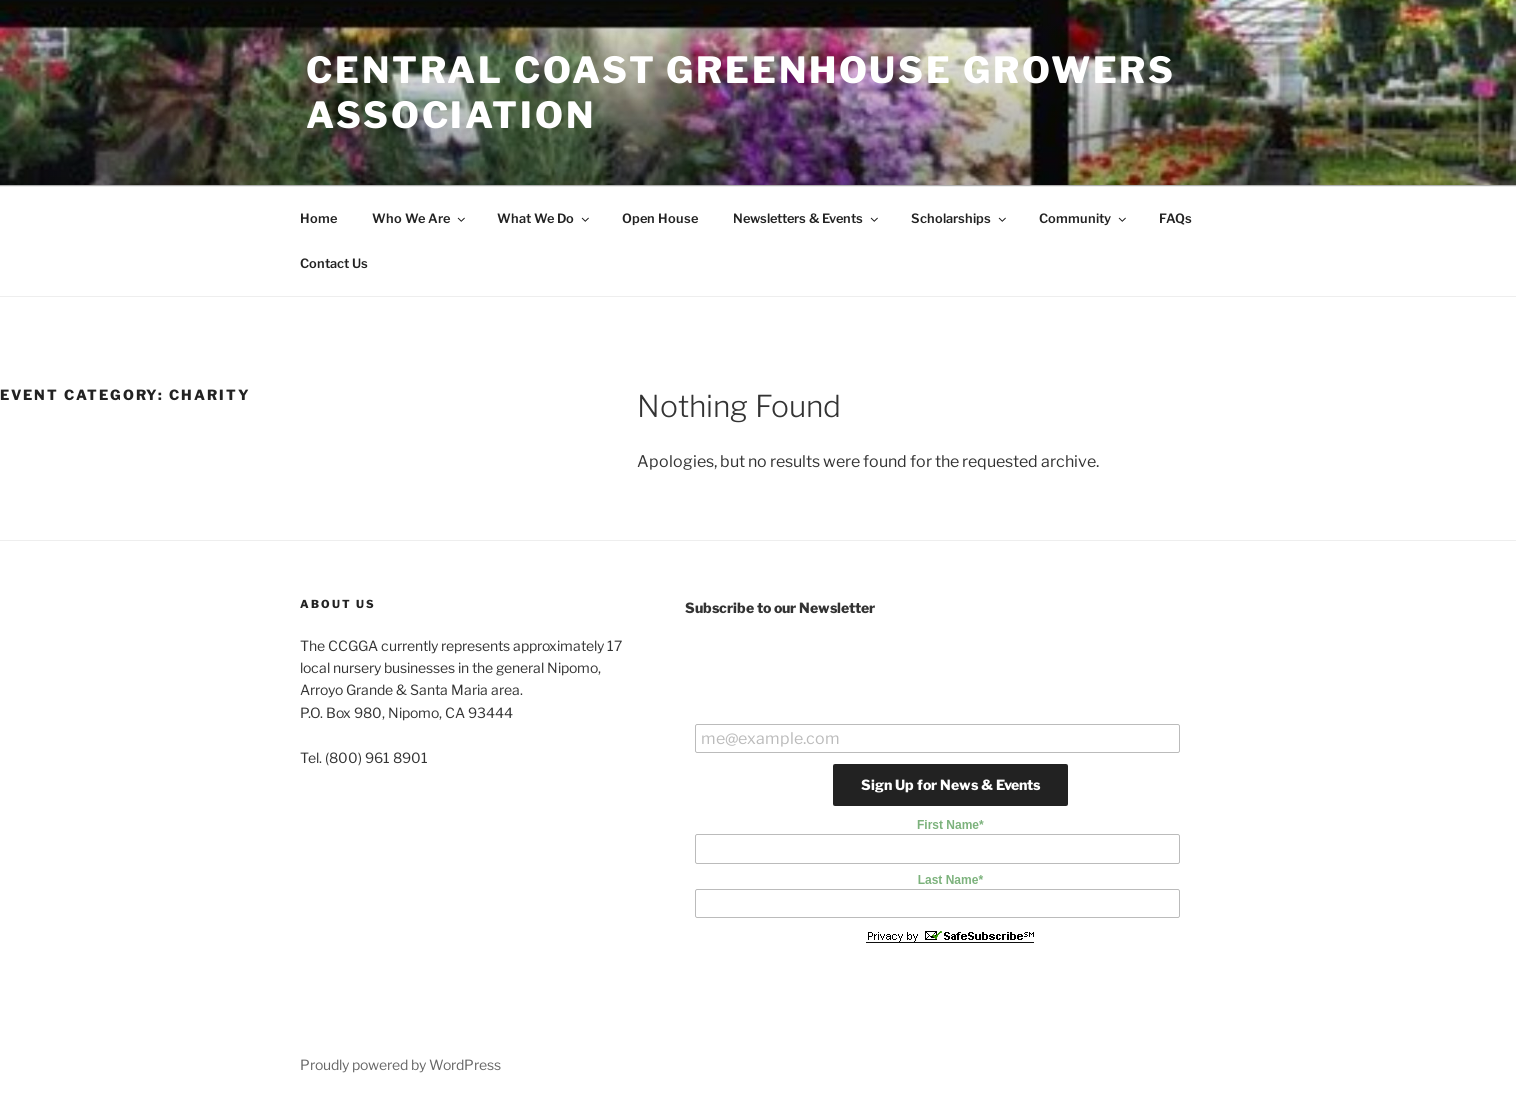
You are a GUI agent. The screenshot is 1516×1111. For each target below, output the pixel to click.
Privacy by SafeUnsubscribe (950, 936)
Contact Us (334, 263)
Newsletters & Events (807, 218)
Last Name (950, 880)
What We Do (544, 218)
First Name (950, 825)
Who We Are (420, 218)
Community (1084, 218)
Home (318, 218)
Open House (660, 218)
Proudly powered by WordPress (400, 1064)
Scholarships (960, 218)
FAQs (1175, 218)
